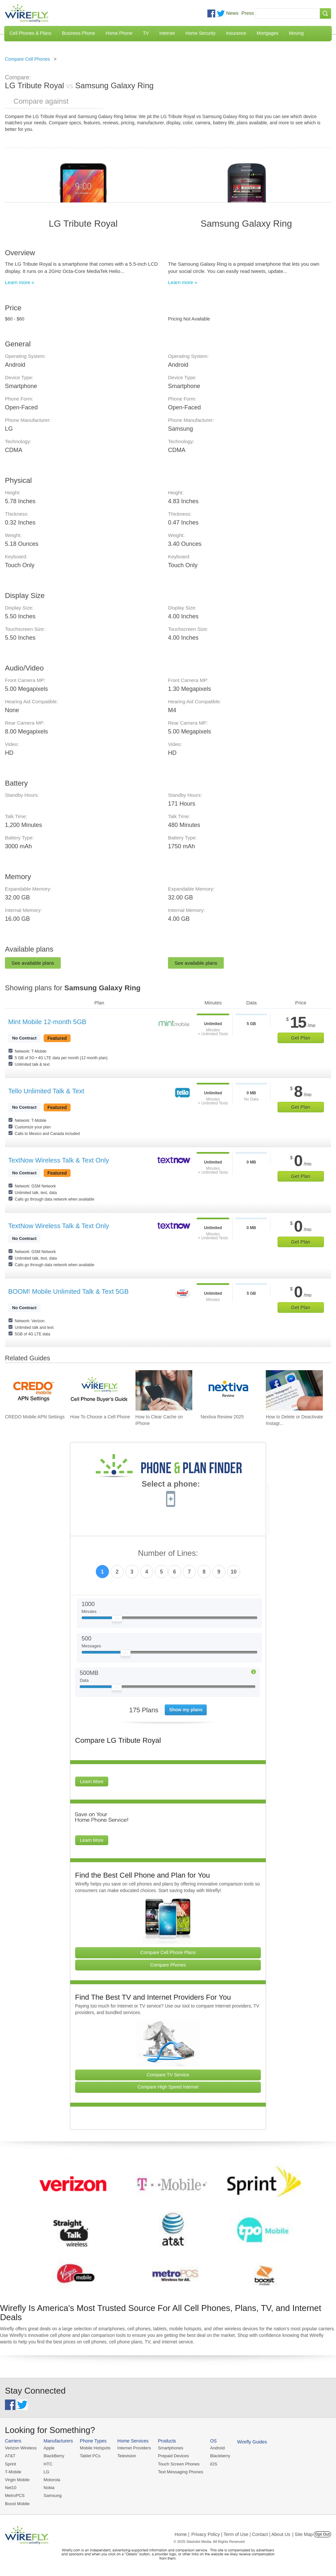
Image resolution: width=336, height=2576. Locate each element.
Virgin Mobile (17, 2479)
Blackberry (220, 2455)
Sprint (10, 2464)
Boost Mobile (17, 2503)
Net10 (10, 2487)
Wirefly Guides (252, 2441)
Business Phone (78, 33)
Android (217, 2447)
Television (126, 2455)
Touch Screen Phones (179, 2464)
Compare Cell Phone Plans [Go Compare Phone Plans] (168, 1952)
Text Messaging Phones (180, 2471)
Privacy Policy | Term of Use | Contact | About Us (240, 2534)
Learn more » (19, 282)
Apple (49, 2447)
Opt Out (322, 2534)
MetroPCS (15, 2495)
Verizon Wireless (21, 2447)
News (232, 13)
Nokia (49, 2487)
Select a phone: (171, 1485)
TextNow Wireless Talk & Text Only (58, 1160)
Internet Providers (134, 2447)
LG (46, 2471)
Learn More (92, 1781)
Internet (167, 33)
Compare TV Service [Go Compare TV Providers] (168, 2074)
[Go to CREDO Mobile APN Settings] (33, 1390)
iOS (213, 2464)
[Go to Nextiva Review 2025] (229, 1390)
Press (248, 13)
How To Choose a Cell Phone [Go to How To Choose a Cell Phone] (100, 1416)
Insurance (236, 33)
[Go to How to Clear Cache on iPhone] (164, 1390)
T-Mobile (13, 2471)
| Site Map (302, 2534)
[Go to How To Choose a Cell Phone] (98, 1390)
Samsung (53, 2495)
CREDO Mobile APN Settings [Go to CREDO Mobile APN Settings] (35, 1416)
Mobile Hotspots (95, 2447)
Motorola (52, 2479)
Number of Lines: (168, 1553)
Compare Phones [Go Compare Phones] (168, 1965)
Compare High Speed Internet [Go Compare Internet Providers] (168, 2087)
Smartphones (170, 2447)
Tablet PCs (90, 2455)
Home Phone (119, 33)
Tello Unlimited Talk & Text (46, 1091)
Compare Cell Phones (27, 59)
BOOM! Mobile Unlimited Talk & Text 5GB (68, 1291)
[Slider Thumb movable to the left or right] (117, 1620)
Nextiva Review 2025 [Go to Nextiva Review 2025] (222, 1416)
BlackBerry (54, 2455)
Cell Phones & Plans (31, 33)
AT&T (10, 2455)
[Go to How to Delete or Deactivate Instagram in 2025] (294, 1390)
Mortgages (267, 33)
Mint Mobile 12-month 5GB (47, 1022)
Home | (182, 2534)
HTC (48, 2464)
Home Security (200, 33)
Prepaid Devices (173, 2455)
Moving (296, 33)
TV (146, 33)
